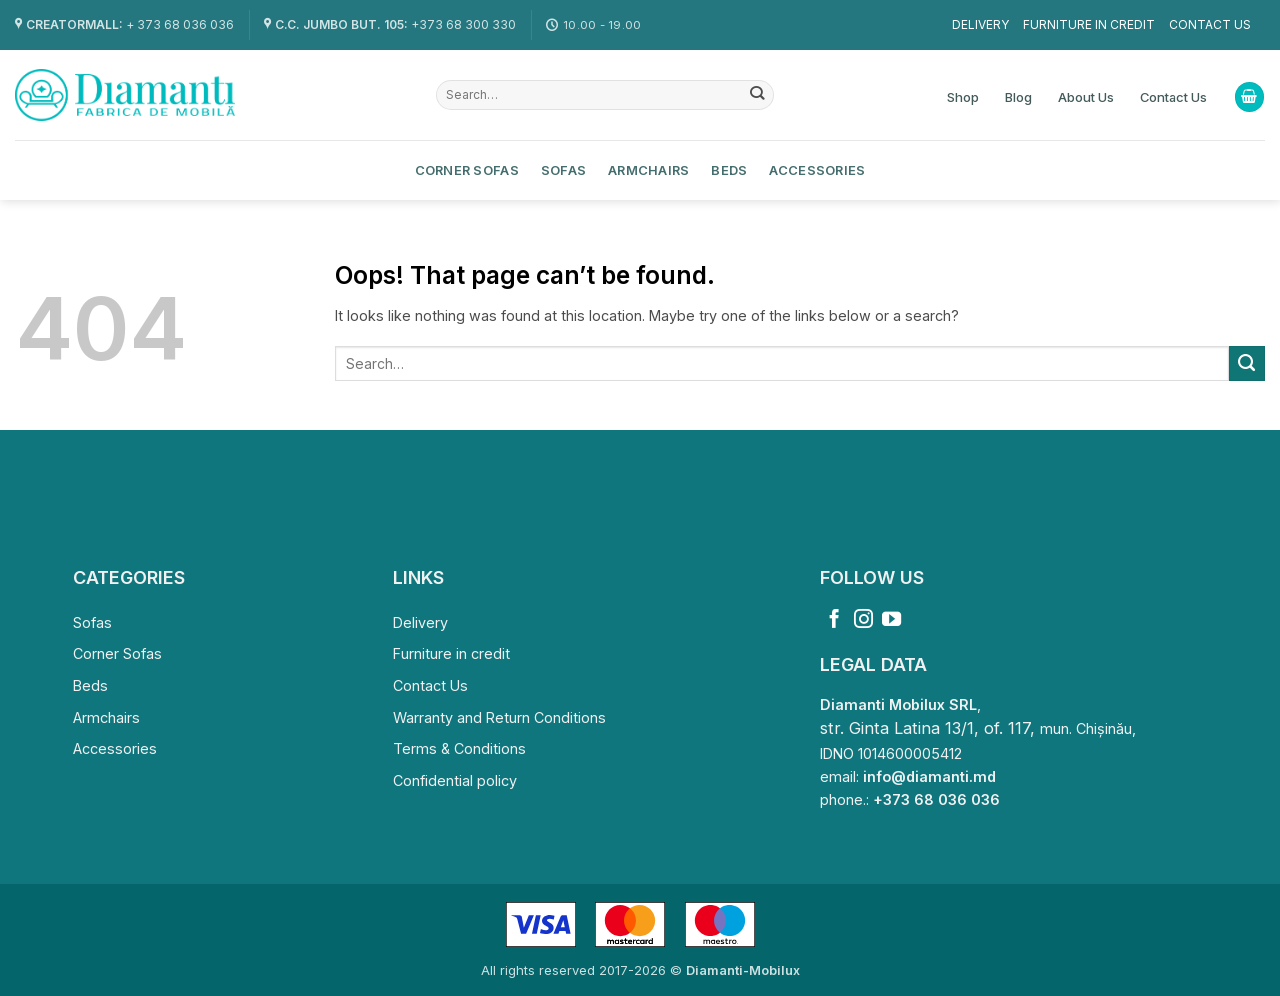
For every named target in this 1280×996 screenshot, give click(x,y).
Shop (963, 97)
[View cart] (1249, 97)
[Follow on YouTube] (891, 620)
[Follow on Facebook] (834, 620)
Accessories (817, 170)
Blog (1018, 97)
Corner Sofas (467, 170)
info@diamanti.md (929, 776)
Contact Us (1210, 24)
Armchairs (648, 170)
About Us (1086, 97)
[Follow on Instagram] (863, 620)
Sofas (563, 170)
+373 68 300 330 (463, 24)
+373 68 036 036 (936, 799)
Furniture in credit (1089, 24)
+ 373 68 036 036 (180, 24)
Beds (729, 170)
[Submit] (757, 95)
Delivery (980, 24)
